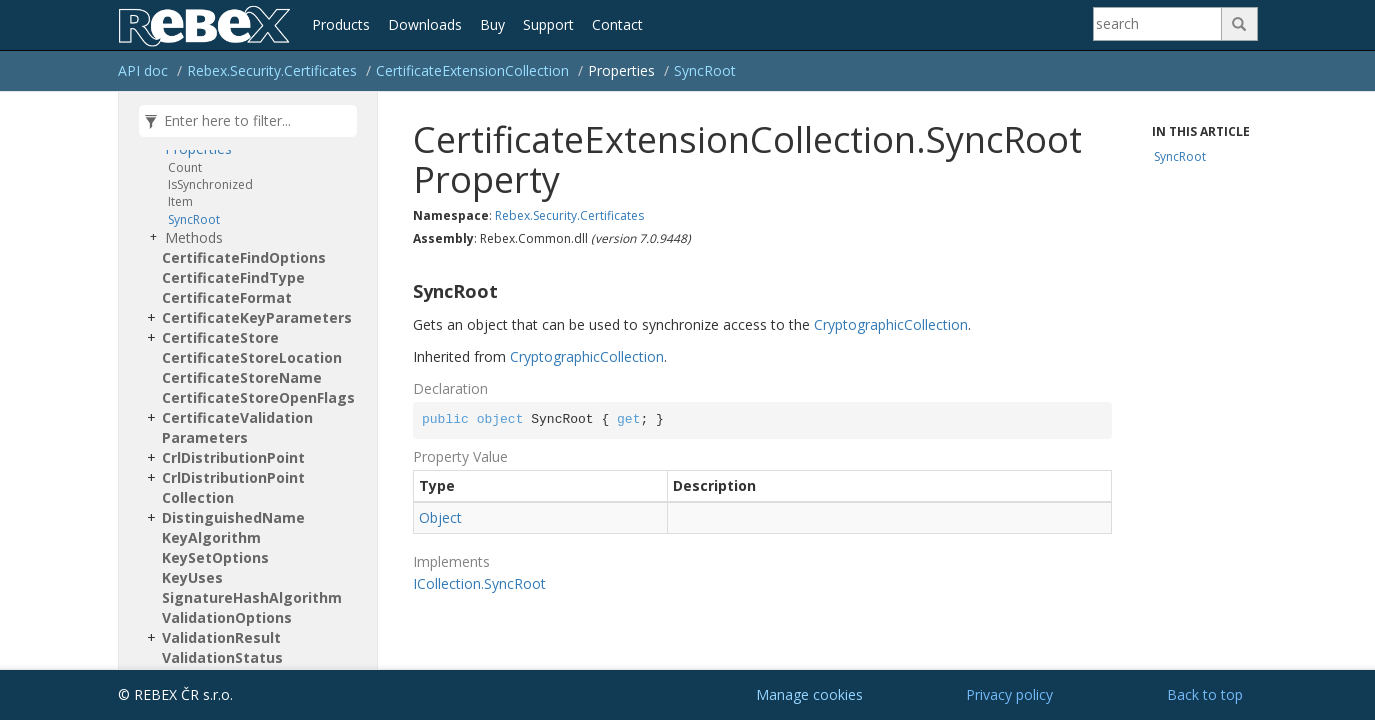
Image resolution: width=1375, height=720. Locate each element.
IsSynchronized (210, 184)
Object (440, 517)
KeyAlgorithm (211, 537)
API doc (143, 70)
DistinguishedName (233, 517)
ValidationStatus (222, 657)
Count (185, 167)
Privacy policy (1009, 694)
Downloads (425, 24)
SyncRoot (705, 70)
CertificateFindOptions (244, 257)
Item (180, 201)
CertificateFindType (233, 277)
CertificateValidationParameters (237, 427)
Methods (194, 237)
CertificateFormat (227, 297)
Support (548, 24)
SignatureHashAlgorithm (252, 597)
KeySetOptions (215, 557)
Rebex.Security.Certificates (272, 70)
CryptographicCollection (891, 324)
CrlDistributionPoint (233, 457)
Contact (617, 24)
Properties (198, 148)
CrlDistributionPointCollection (233, 487)
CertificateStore (220, 337)
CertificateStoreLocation (252, 357)
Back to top (1205, 694)
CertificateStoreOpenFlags (258, 397)
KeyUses (192, 577)
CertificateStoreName (242, 377)
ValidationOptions (227, 617)
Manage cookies (809, 694)
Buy (492, 24)
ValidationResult (221, 637)
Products (341, 24)
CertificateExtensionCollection (472, 70)
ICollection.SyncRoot (479, 583)
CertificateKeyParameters (257, 317)
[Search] (1158, 24)
